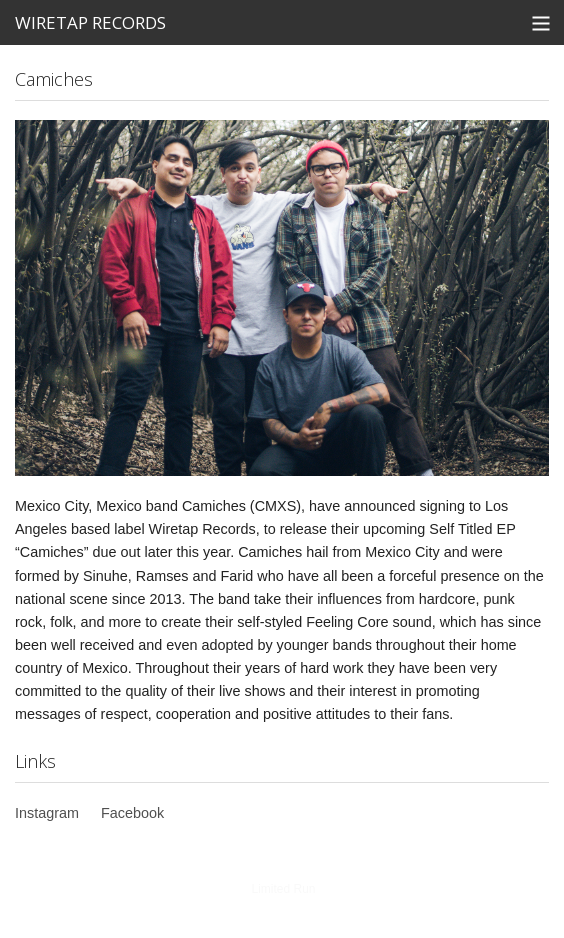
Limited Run (283, 889)
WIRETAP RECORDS (90, 22)
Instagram (47, 813)
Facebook (132, 813)
